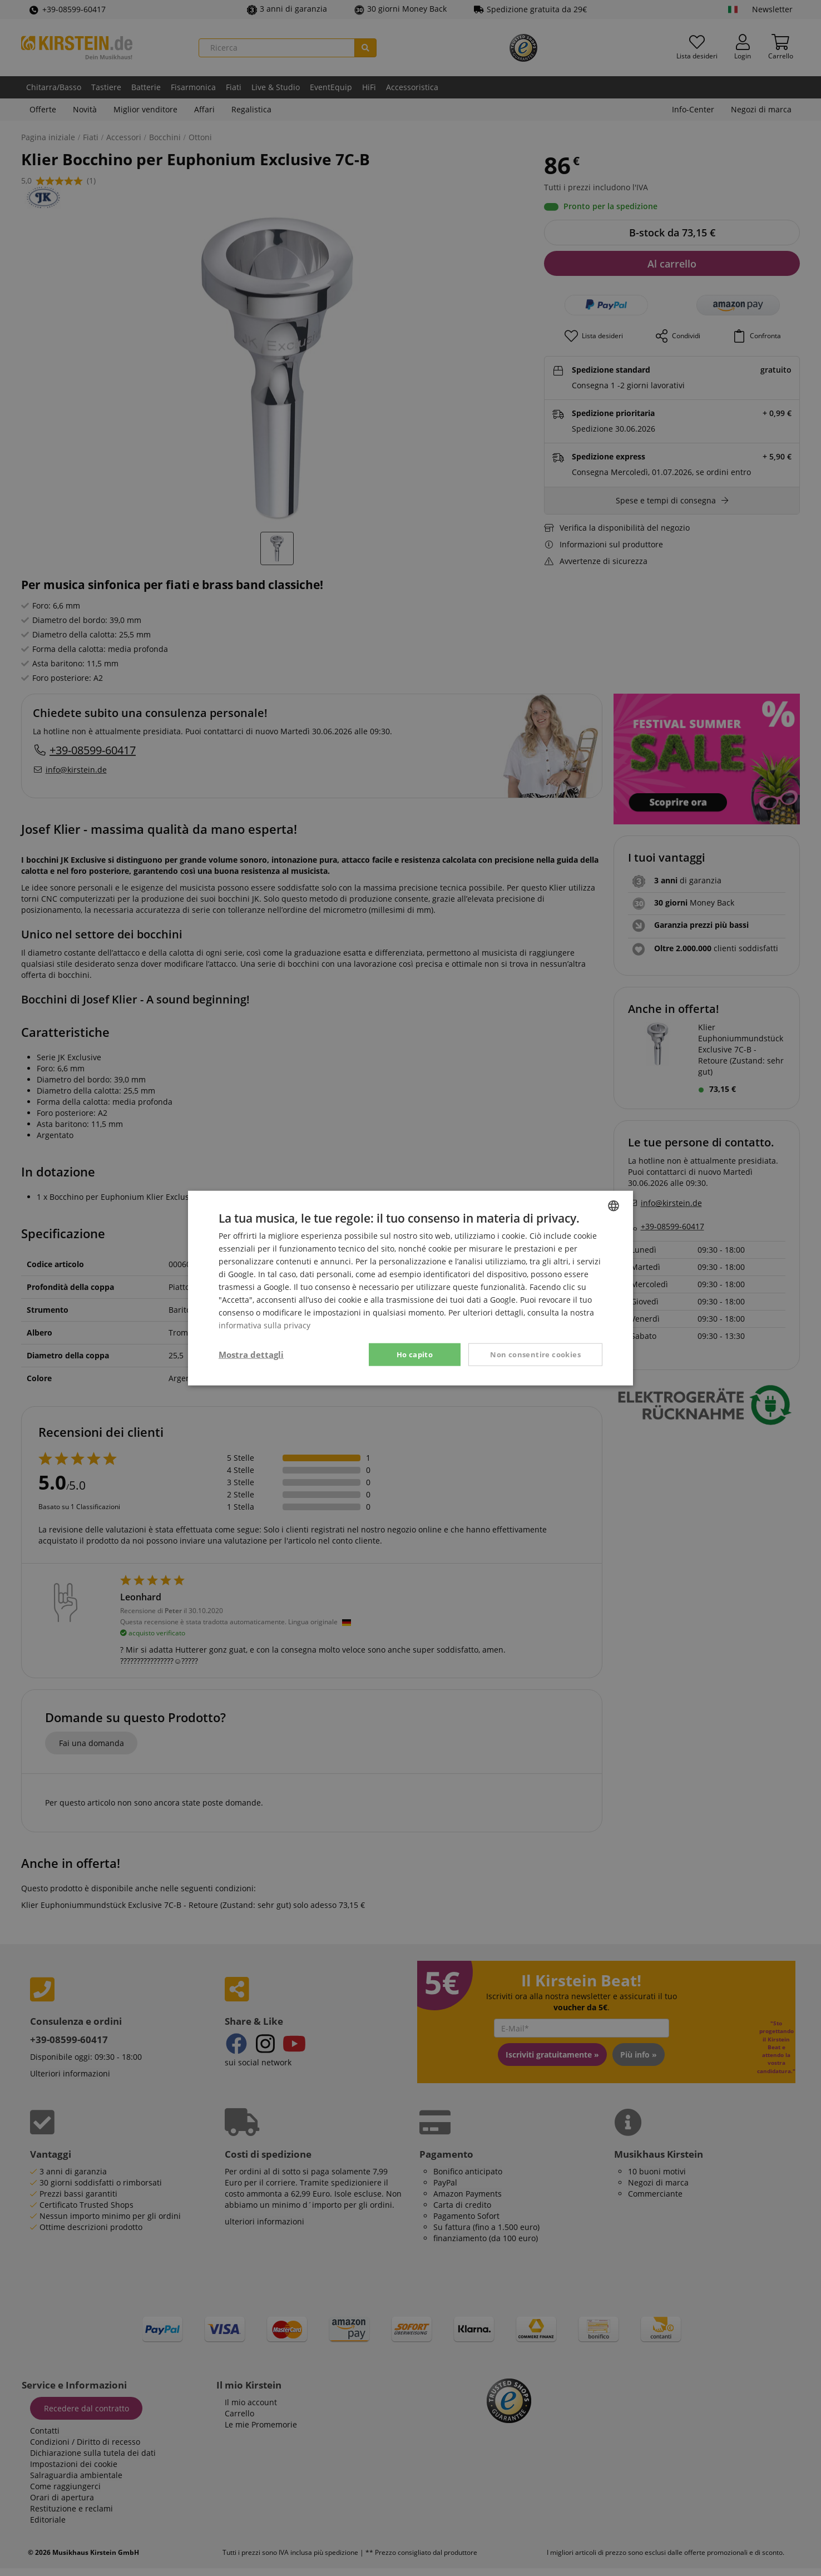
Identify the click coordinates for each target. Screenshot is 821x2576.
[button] (251, 1354)
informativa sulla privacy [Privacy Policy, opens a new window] (264, 1325)
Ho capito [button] (415, 1354)
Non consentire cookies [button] (535, 1354)
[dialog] (410, 1288)
